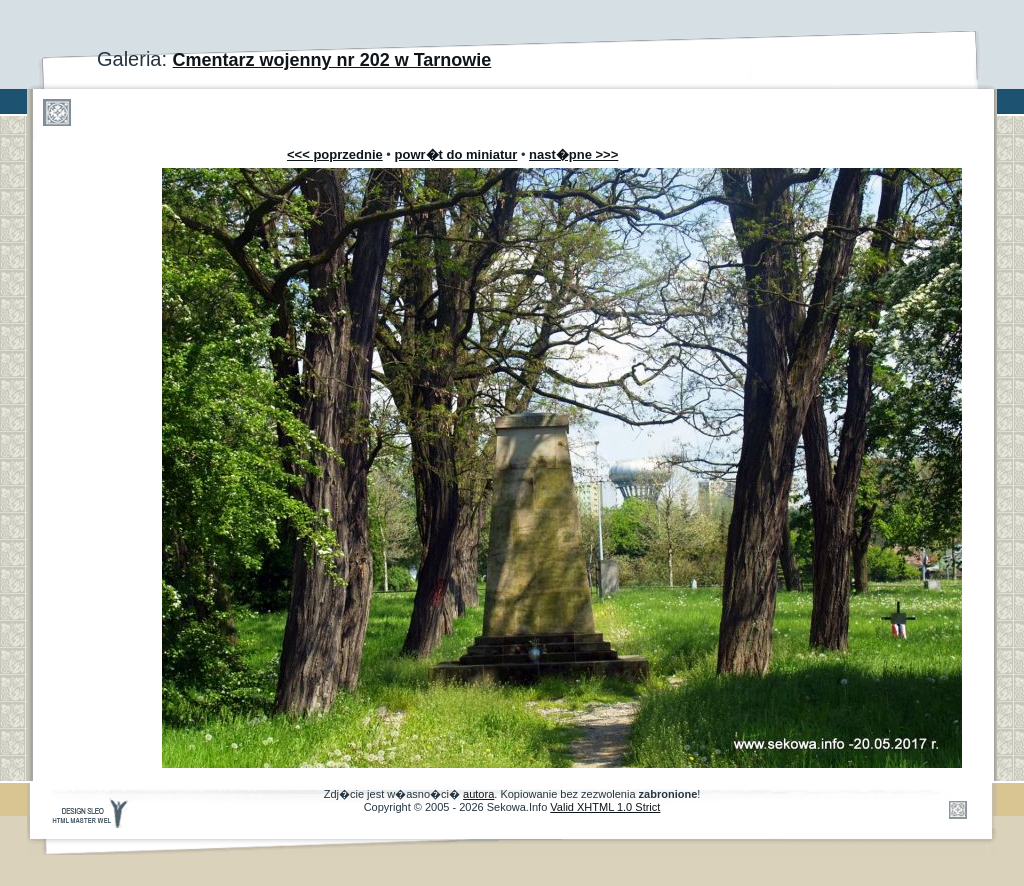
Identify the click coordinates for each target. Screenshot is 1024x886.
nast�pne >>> (573, 154)
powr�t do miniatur (456, 154)
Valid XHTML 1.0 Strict (605, 807)
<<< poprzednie (335, 154)
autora (478, 794)
